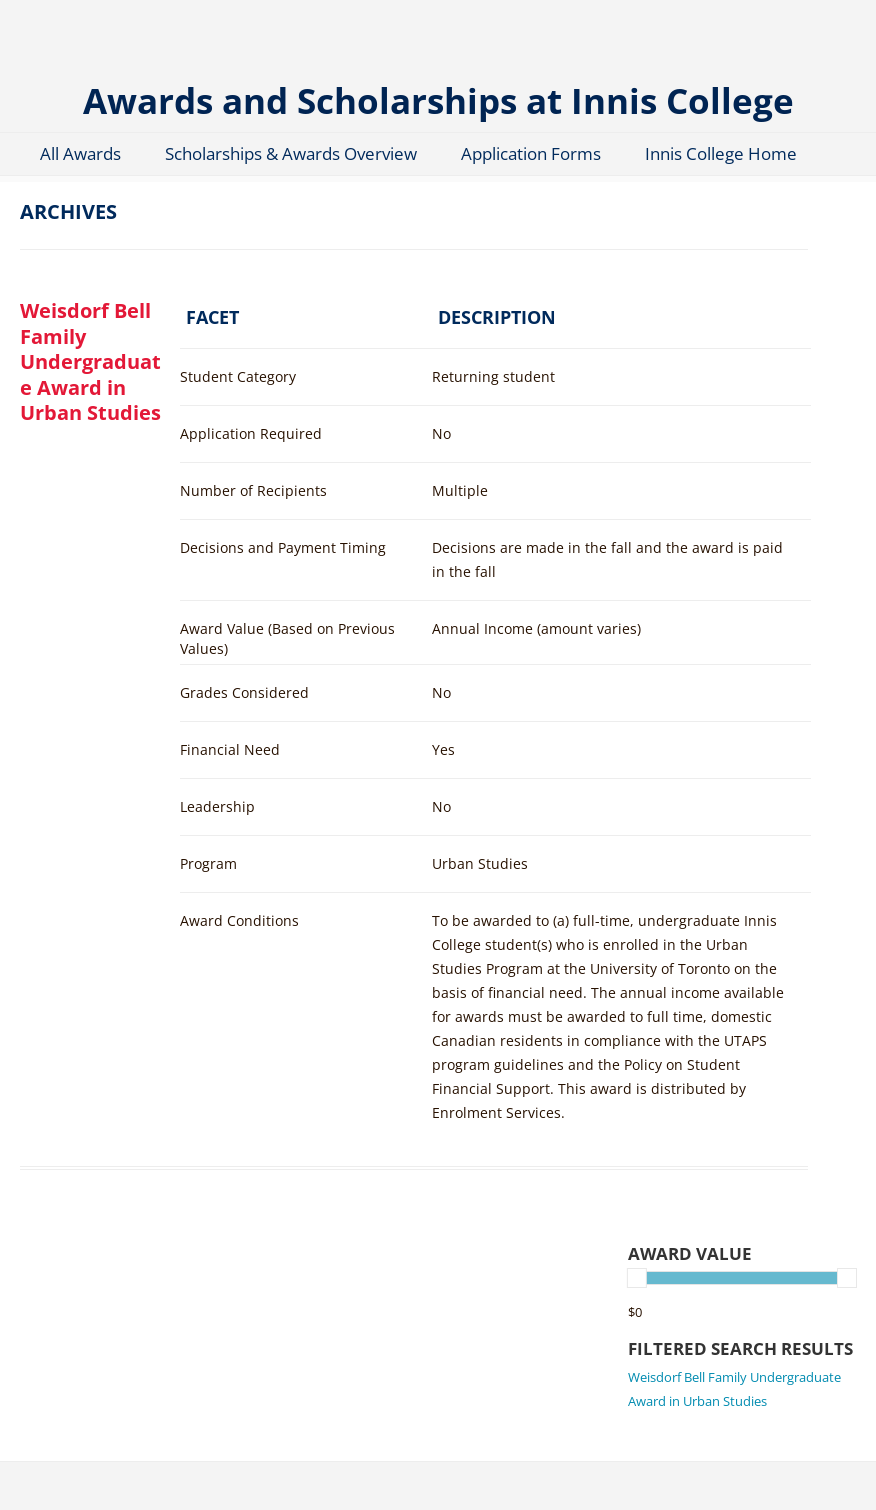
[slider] (637, 1278)
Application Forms (531, 153)
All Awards (80, 153)
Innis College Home (721, 153)
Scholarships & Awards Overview (291, 153)
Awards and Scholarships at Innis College (438, 99)
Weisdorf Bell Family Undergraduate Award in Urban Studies (90, 361)
